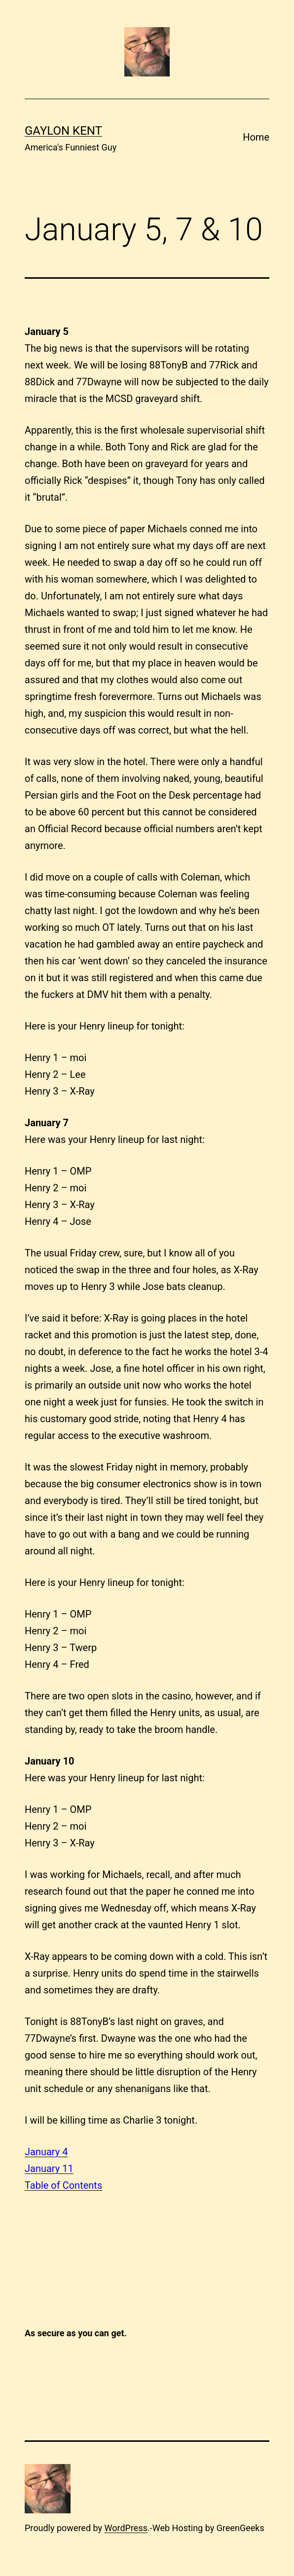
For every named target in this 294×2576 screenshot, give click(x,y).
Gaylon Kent (63, 131)
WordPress (126, 2528)
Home (256, 137)
